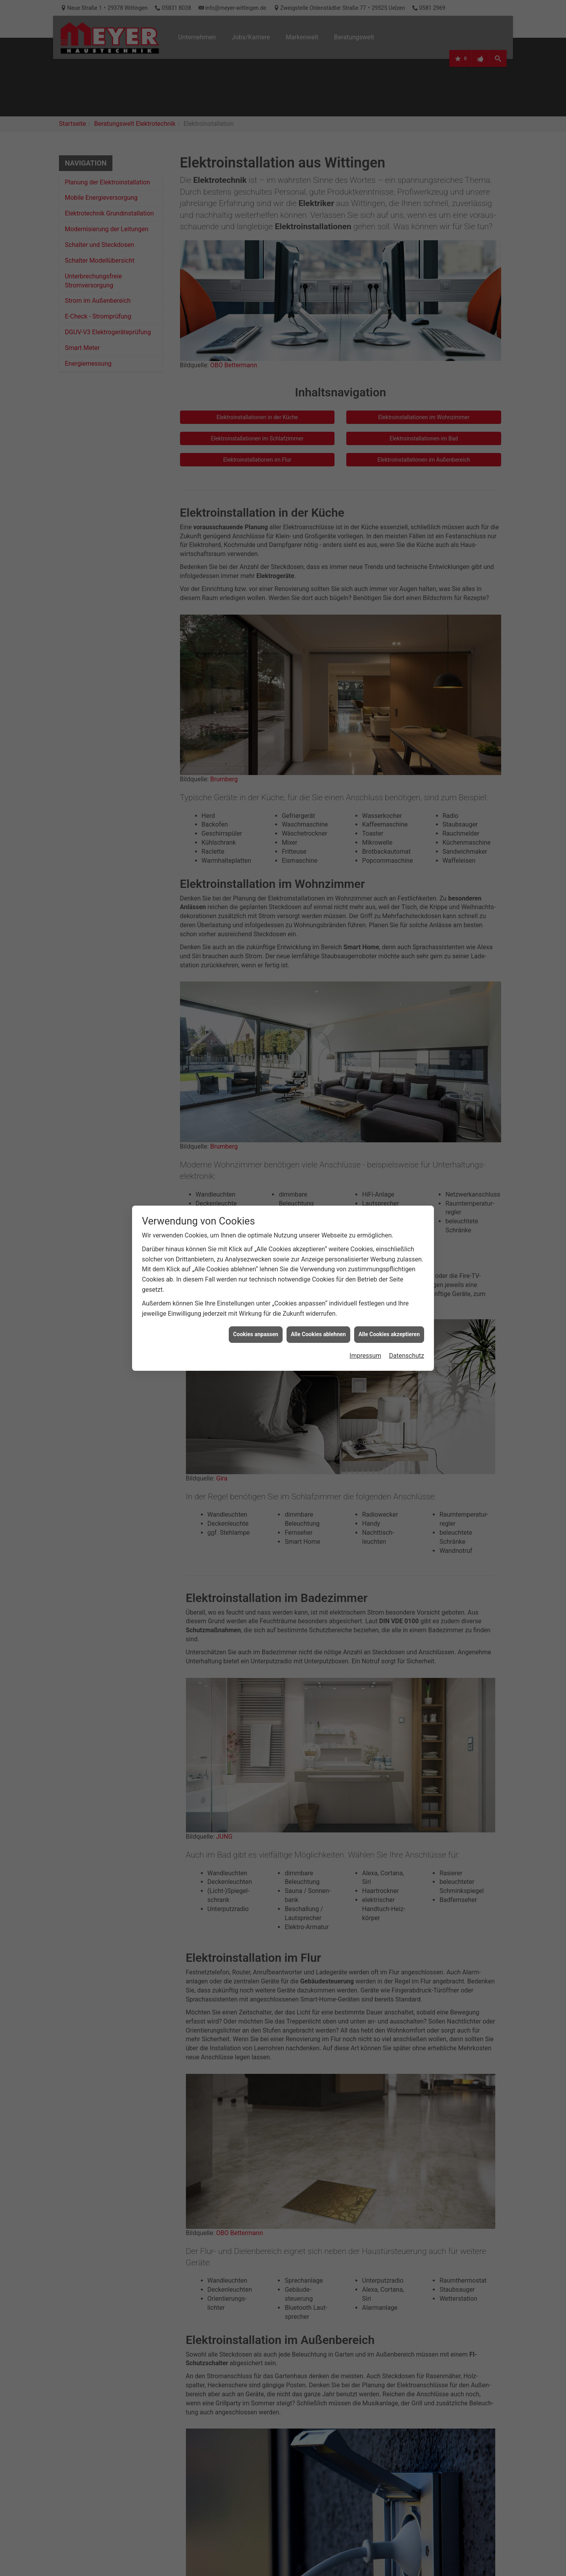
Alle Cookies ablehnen (318, 1334)
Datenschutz (406, 1355)
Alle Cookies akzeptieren (389, 1334)
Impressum (365, 1355)
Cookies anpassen (255, 1334)
